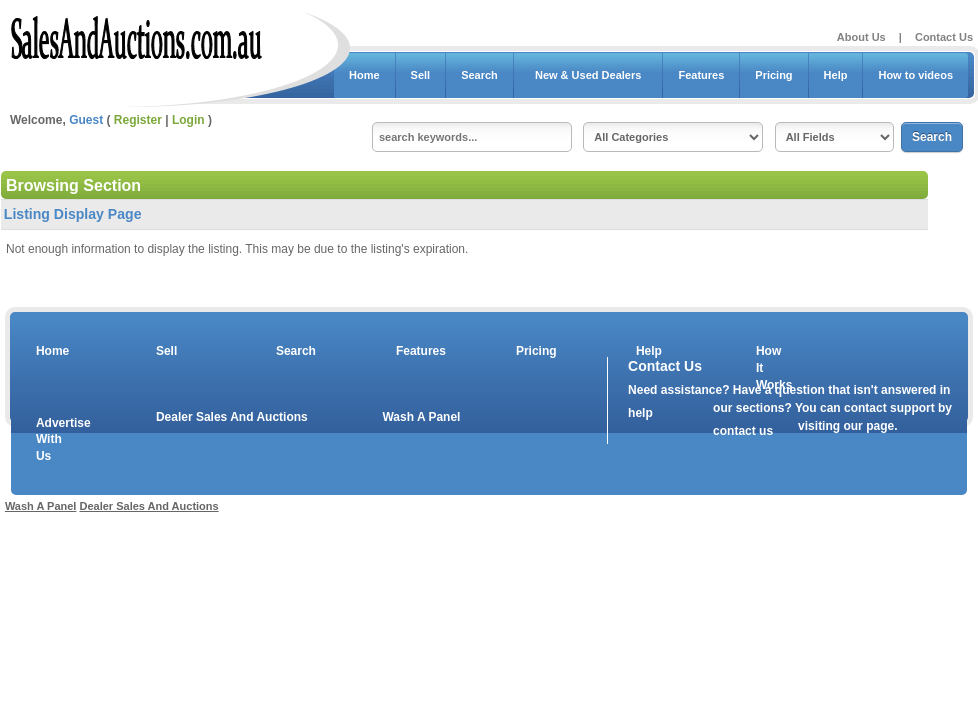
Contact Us (944, 37)
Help (836, 75)
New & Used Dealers (588, 75)
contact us (743, 431)
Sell (421, 75)
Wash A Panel (421, 417)
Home (364, 75)
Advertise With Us (51, 440)
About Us (861, 37)
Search (479, 75)
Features (701, 75)
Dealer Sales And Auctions (232, 417)
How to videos (915, 75)
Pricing (773, 75)
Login (188, 120)
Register (138, 120)
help (640, 413)
